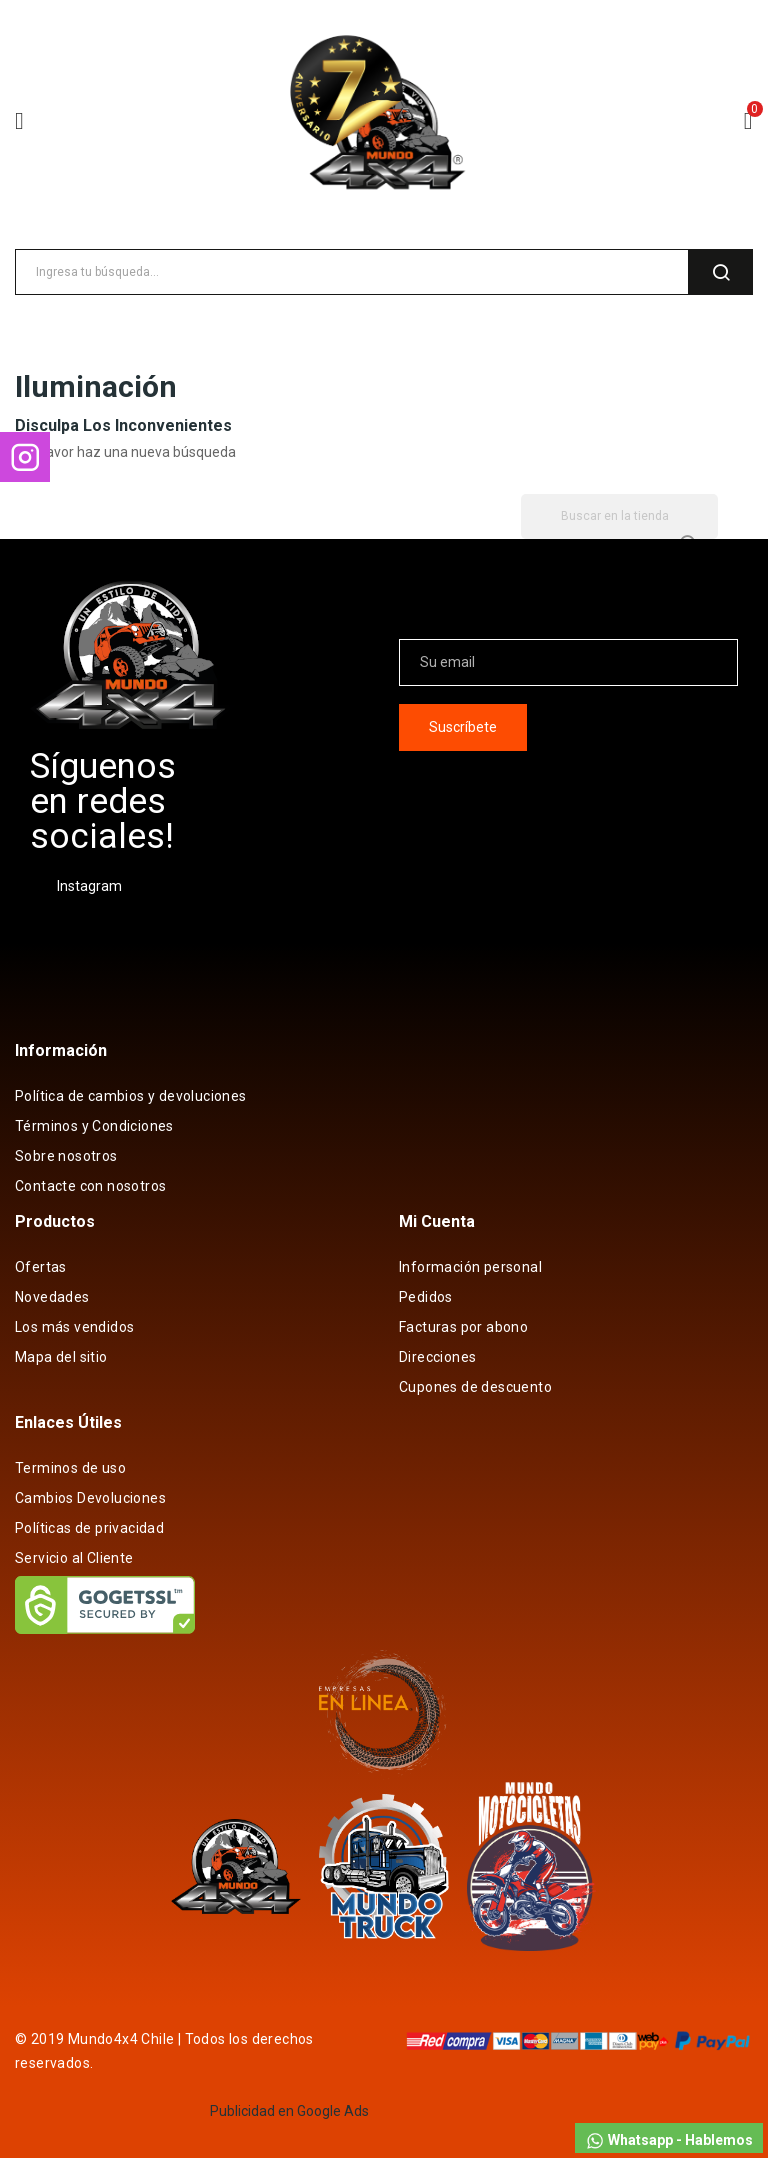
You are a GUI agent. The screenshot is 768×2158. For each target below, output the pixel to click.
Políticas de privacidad (89, 1528)
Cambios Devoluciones (90, 1498)
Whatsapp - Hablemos (669, 2141)
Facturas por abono (463, 1327)
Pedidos (426, 1297)
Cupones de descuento (475, 1387)
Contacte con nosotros (90, 1186)
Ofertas (41, 1267)
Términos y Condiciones (94, 1126)
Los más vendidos (74, 1327)
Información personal (470, 1267)
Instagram (89, 886)
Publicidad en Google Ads (289, 2111)
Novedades (52, 1297)
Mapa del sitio (61, 1357)
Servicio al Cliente (74, 1558)
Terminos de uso (70, 1468)
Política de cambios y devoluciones (131, 1096)
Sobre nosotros (66, 1156)
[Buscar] (619, 516)
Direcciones (437, 1357)
